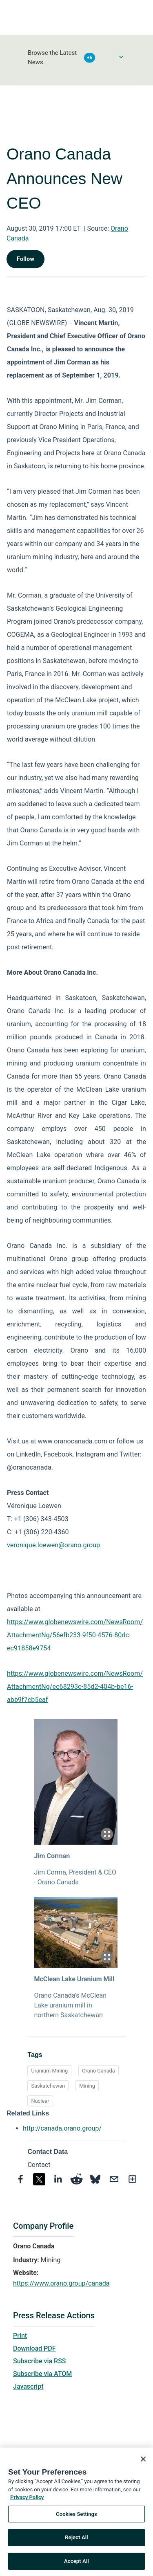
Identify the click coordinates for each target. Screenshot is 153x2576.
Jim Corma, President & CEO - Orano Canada (75, 1877)
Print (20, 2336)
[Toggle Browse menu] (121, 56)
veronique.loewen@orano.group (53, 1545)
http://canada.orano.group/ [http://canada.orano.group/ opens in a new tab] (62, 2128)
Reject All (76, 2540)
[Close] (143, 2462)
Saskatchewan (48, 2086)
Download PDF (34, 2348)
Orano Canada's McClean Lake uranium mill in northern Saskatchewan (70, 2005)
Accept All (76, 2564)
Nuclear (40, 2101)
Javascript (28, 2386)
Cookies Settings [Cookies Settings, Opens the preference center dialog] (76, 2516)
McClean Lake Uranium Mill (74, 1979)
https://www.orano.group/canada (61, 2283)
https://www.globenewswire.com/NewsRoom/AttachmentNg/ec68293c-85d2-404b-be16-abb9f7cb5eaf (75, 1687)
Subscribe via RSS (39, 2361)
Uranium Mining (49, 2071)
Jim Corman (52, 1856)
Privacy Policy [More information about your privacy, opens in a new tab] (27, 2500)
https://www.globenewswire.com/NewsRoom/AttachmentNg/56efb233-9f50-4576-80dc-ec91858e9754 (75, 1635)
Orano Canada (98, 2071)
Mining (87, 2086)
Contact (38, 2165)
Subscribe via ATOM (42, 2374)
